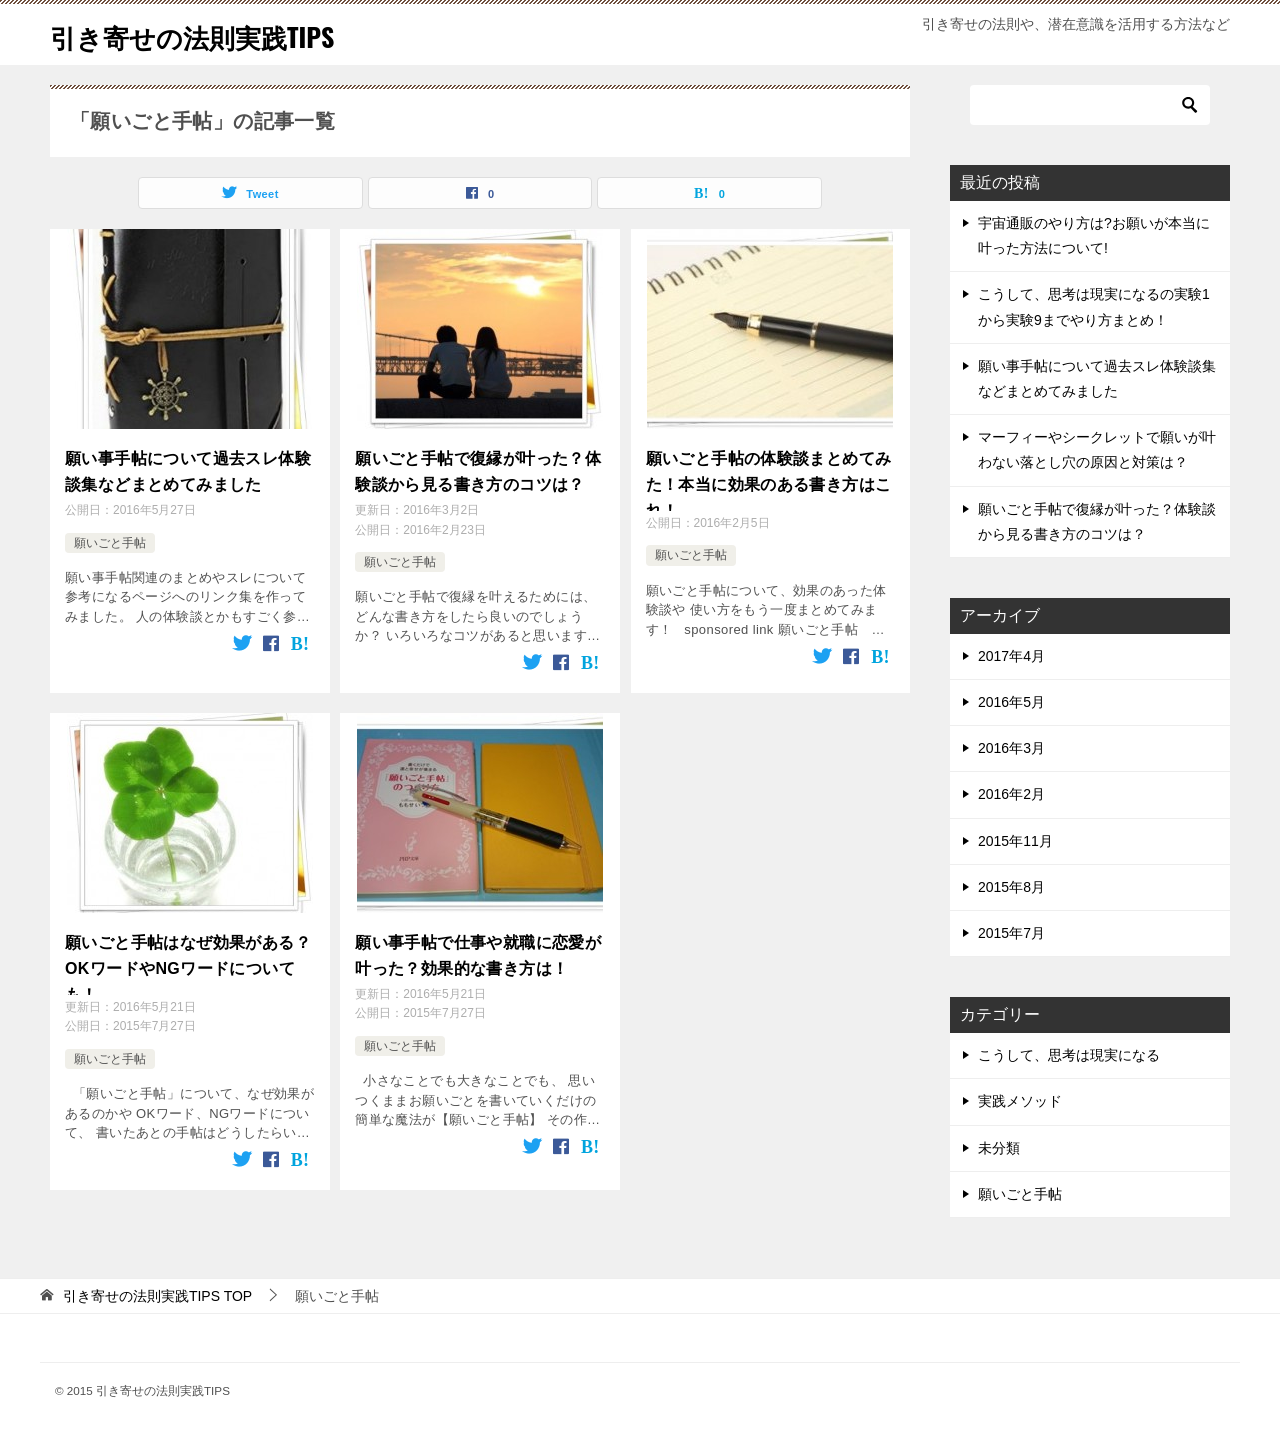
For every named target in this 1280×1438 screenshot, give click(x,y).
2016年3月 (1011, 748)
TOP (157, 1296)
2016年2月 (1011, 794)
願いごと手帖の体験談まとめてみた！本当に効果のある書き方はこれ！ (769, 479)
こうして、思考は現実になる (1069, 1055)
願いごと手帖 (110, 535)
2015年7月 (1011, 933)
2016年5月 (1011, 702)
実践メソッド (1020, 1101)
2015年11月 (1015, 841)
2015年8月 (1011, 887)
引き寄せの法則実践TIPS (214, 34)
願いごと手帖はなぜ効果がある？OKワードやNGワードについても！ (188, 955)
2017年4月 (1011, 656)
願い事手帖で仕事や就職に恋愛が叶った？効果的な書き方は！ (478, 943)
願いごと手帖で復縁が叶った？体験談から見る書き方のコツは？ (478, 467)
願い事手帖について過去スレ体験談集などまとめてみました (188, 467)
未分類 (999, 1148)
